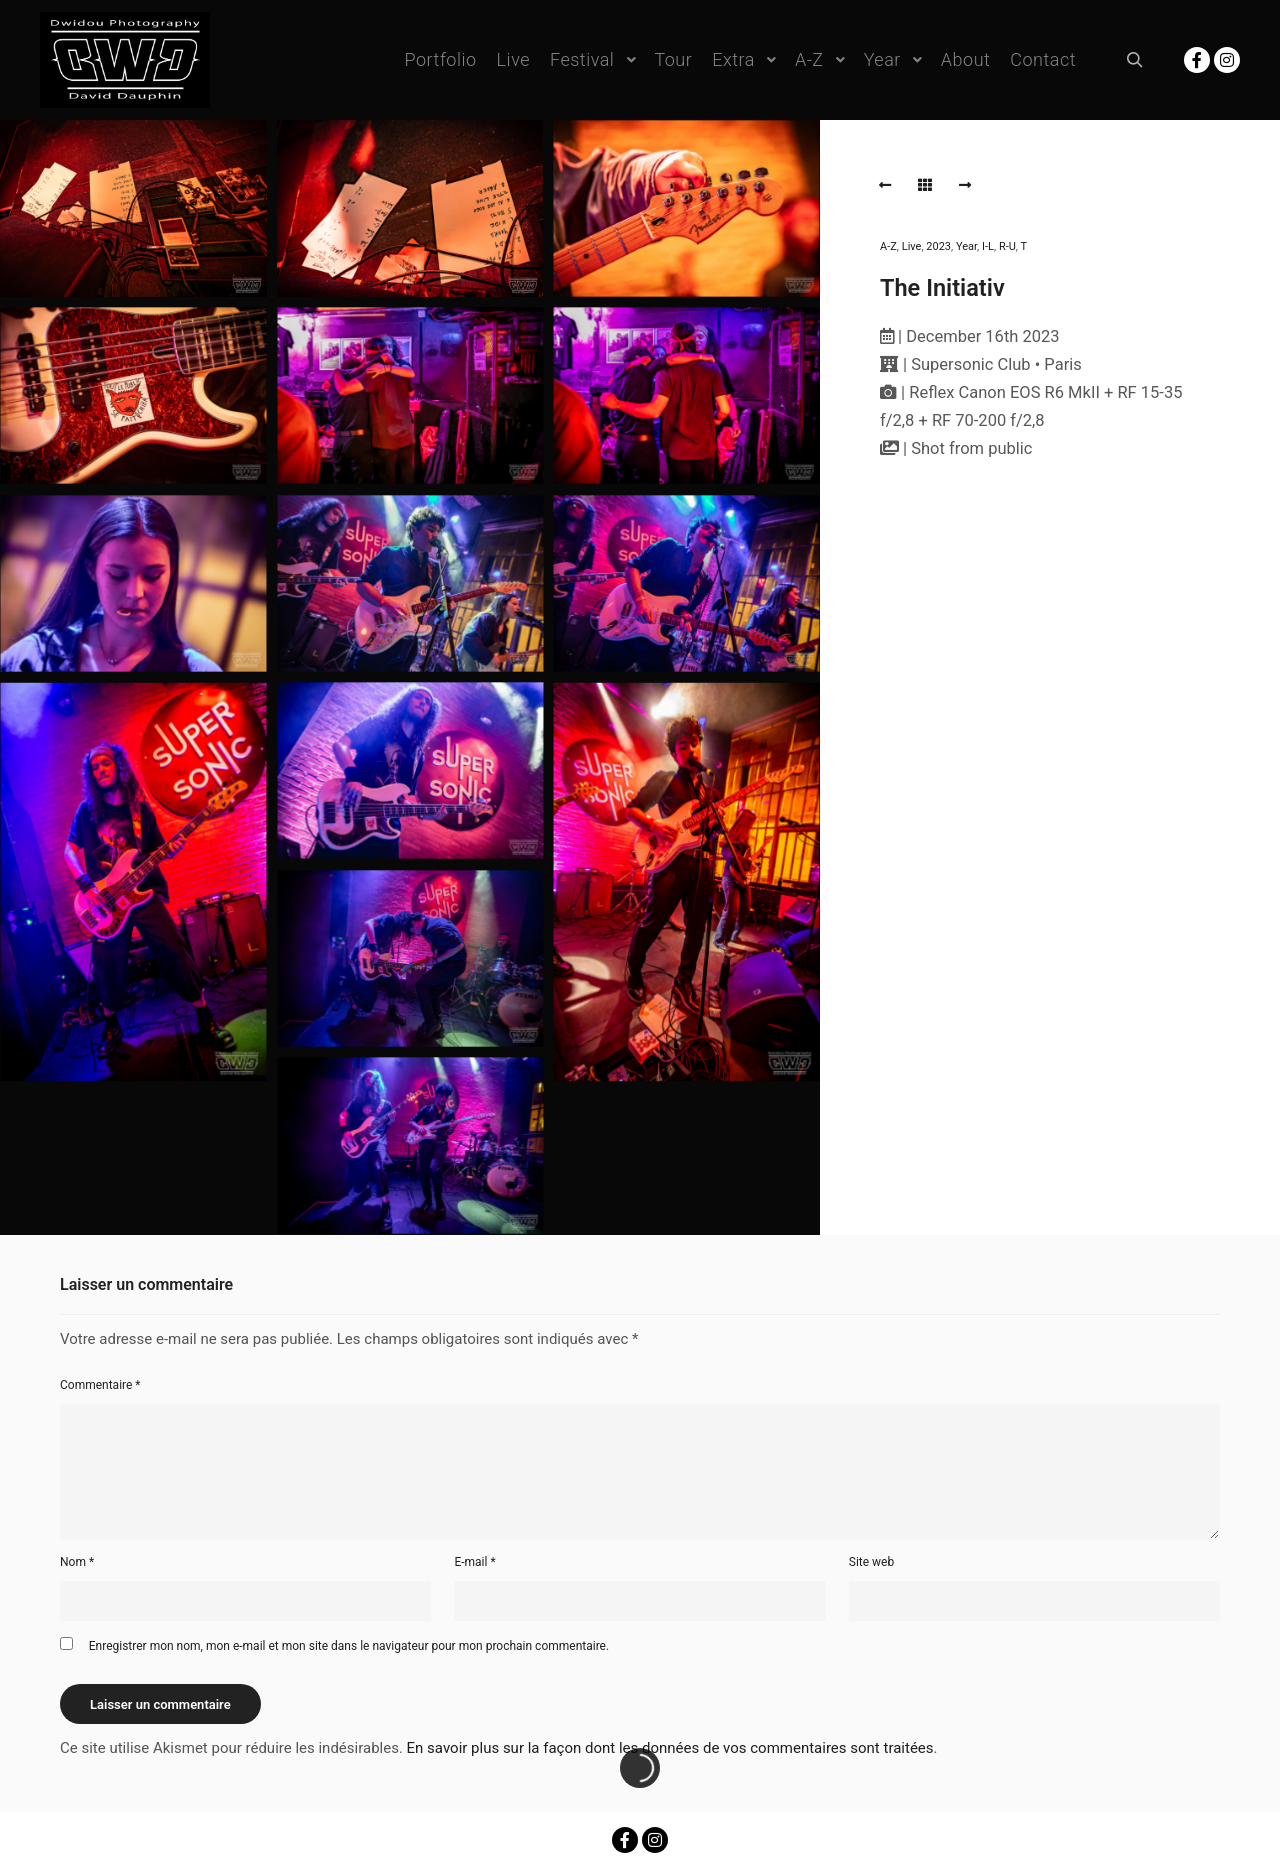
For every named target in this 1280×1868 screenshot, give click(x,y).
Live (912, 246)
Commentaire (100, 1385)
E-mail (474, 1562)
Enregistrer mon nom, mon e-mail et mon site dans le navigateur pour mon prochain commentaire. (349, 1646)
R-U (1007, 246)
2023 (938, 246)
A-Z (888, 246)
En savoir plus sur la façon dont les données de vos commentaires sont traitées (670, 1748)
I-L (988, 246)
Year (966, 246)
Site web (871, 1562)
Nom (77, 1562)
